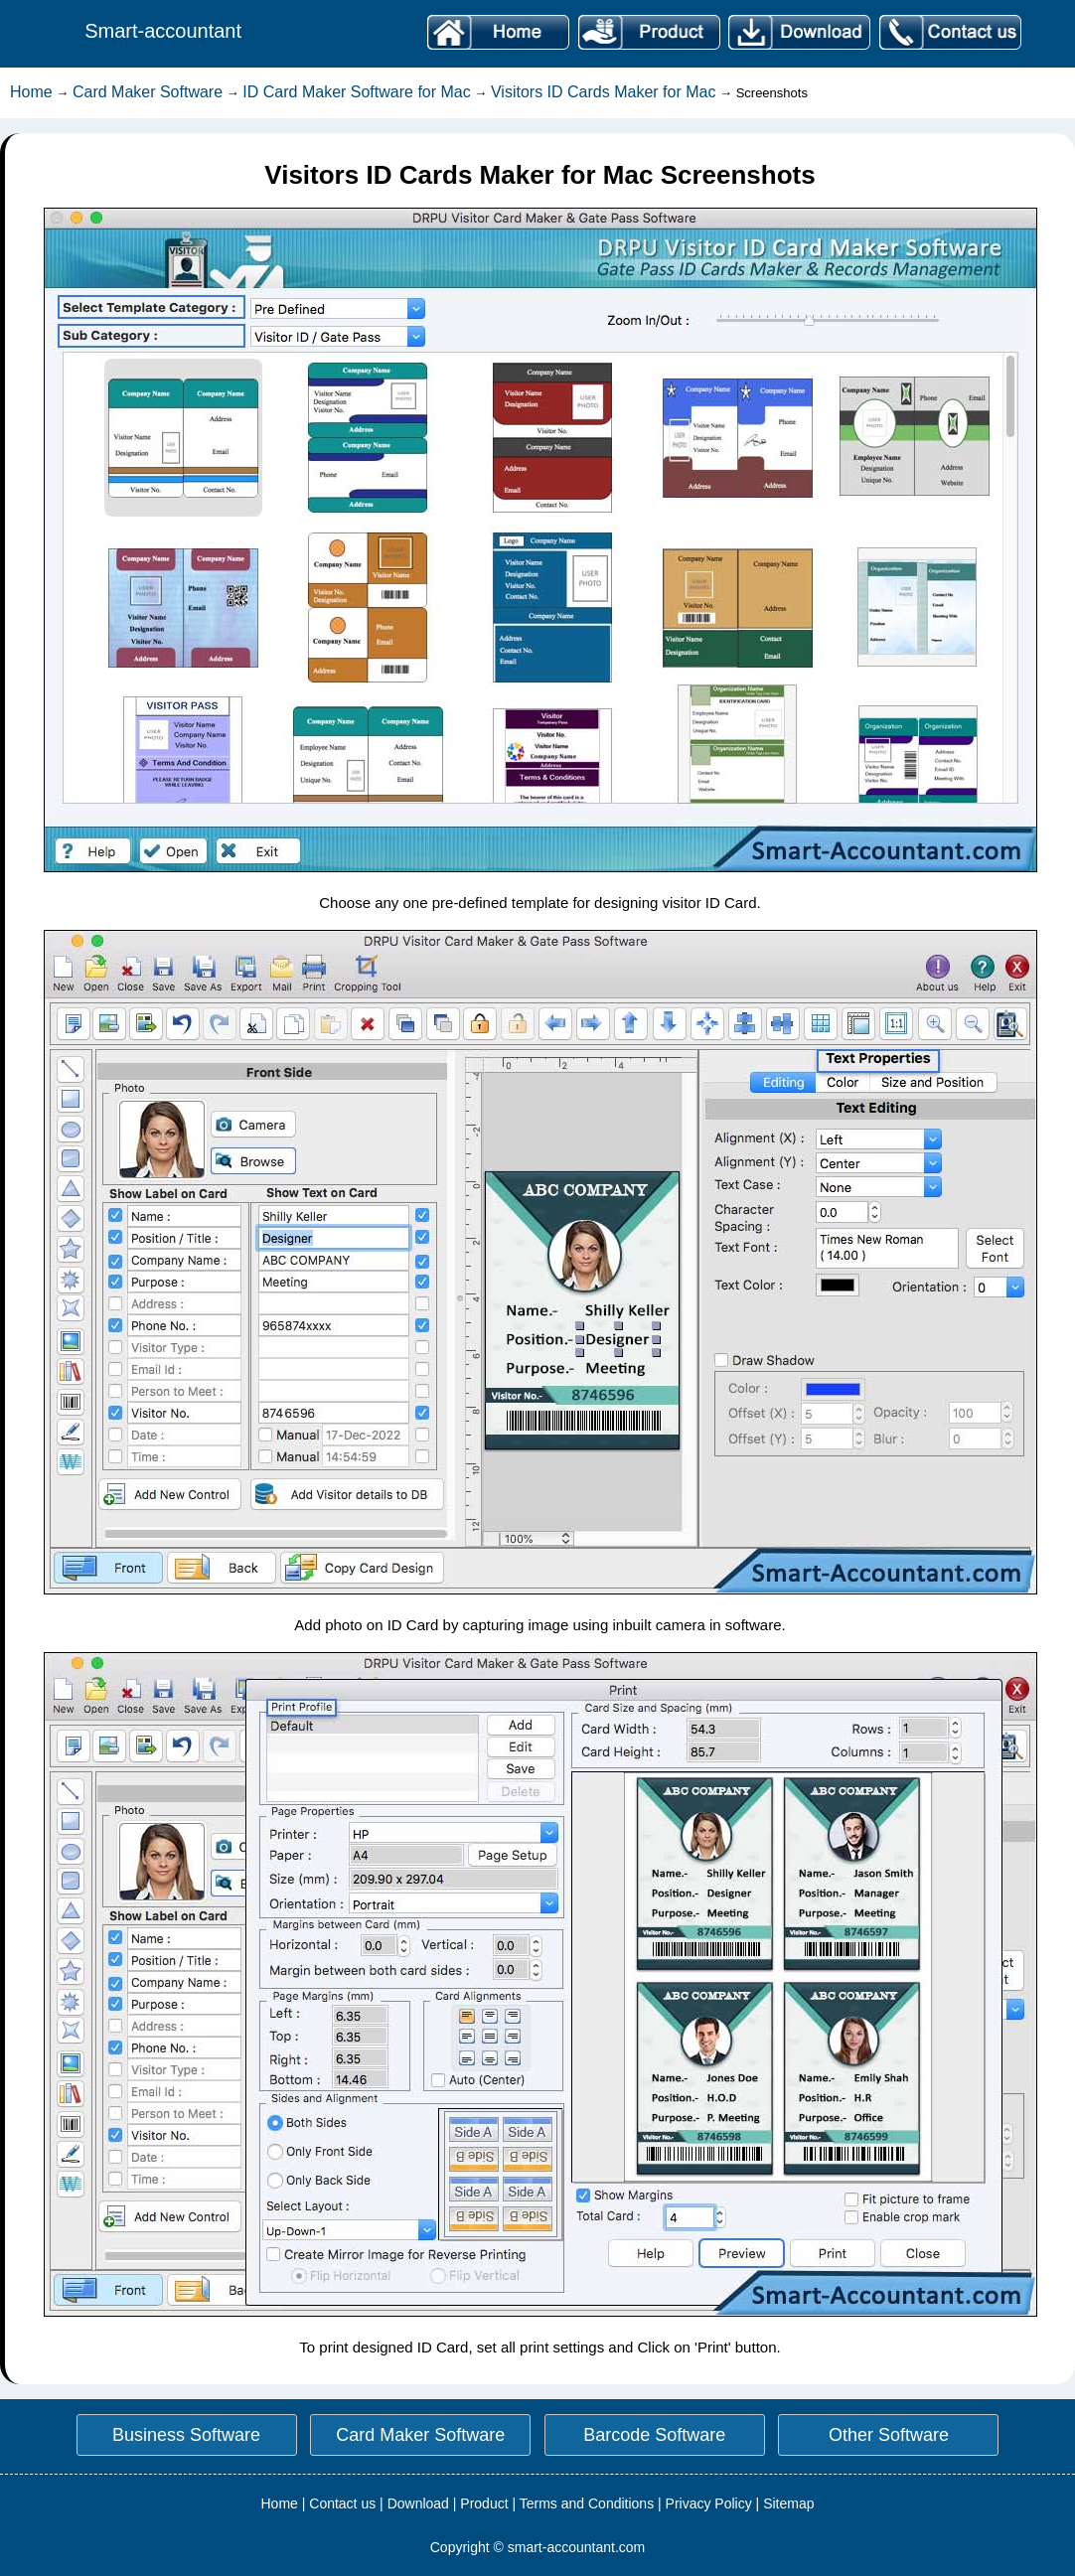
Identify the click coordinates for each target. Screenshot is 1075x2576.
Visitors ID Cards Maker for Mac (603, 91)
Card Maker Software (148, 91)
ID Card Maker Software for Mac (356, 91)
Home (31, 91)
